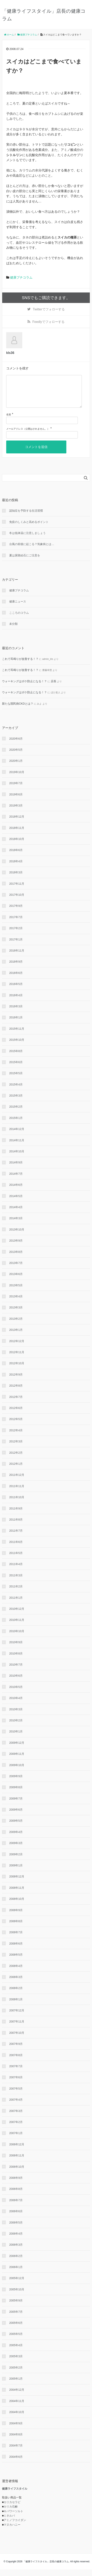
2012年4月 (16, 1436)
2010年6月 (16, 1682)
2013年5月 (16, 1291)
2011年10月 (16, 1503)
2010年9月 (16, 1648)
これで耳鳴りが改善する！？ (20, 665)
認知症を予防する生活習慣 (26, 517)
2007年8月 (16, 2061)
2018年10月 (16, 845)
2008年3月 (16, 1983)
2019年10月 (16, 778)
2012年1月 (16, 1470)
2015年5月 (16, 1079)
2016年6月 (16, 979)
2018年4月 (16, 867)
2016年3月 (16, 1012)
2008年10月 (16, 1905)
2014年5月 (16, 1202)
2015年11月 (16, 1035)
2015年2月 (16, 1113)
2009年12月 (16, 1749)
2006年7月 (16, 2206)
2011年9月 (16, 1515)
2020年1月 (16, 767)
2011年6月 (16, 1548)
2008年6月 (16, 1950)
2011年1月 (16, 1604)
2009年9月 (16, 1782)
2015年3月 (16, 1102)
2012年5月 (16, 1425)
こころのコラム (19, 619)
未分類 (13, 630)
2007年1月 (16, 2139)
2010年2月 (16, 1726)
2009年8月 (16, 1793)
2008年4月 (16, 1972)
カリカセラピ (12, 2508)
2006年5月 (16, 2229)
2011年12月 (16, 1481)
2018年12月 (16, 823)
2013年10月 (16, 1236)
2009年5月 (16, 1827)
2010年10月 (16, 1637)
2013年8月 (16, 1258)
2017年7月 (16, 923)
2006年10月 (16, 2173)
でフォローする (49, 309)
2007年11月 (16, 2028)
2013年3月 (16, 1313)
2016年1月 (16, 1023)
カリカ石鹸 (11, 2513)
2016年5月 (16, 990)
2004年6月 (16, 2463)
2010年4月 (16, 1704)
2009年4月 (16, 1838)
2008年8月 (16, 1927)
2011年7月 (16, 1537)
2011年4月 (16, 1570)
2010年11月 (16, 1626)
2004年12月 (16, 2396)
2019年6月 (16, 800)
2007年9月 (16, 2050)
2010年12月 (16, 1615)
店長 (53, 687)
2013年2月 (16, 1325)
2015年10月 (16, 1046)
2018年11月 (16, 834)
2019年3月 (16, 812)
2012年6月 (16, 1414)
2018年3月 (16, 878)
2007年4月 (16, 2106)
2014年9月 (16, 1168)
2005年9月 (16, 2307)
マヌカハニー (12, 2531)
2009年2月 (16, 1860)
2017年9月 (16, 912)
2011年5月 (16, 1559)
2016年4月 (16, 1001)
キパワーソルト (13, 2517)
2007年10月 (16, 2039)
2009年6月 (16, 1816)
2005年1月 (16, 2385)
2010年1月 (16, 1737)
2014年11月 (16, 1146)
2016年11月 (16, 957)
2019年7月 (16, 789)
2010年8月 (16, 1660)
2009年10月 (16, 1771)
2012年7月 (16, 1403)
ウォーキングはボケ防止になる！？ (24, 687)
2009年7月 (16, 1805)
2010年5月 (16, 1693)
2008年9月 (16, 1916)
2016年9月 (16, 968)
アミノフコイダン (15, 2526)
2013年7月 (16, 1269)
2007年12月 (16, 2016)
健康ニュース (17, 608)
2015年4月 (16, 1091)
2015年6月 (16, 1068)
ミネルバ (9, 2522)
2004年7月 (16, 2452)
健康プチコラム (21, 277)
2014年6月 (16, 1191)
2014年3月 (16, 1224)
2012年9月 (16, 1381)
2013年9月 (16, 1247)
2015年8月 (16, 1057)
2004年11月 (16, 2407)
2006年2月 (16, 2262)
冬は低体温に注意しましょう (27, 539)
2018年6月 (16, 856)
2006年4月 (16, 2240)
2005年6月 (16, 2329)
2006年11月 (16, 2161)
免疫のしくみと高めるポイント (29, 528)
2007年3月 (16, 2117)
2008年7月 (16, 1938)
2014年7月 (16, 1180)
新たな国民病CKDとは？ (17, 710)
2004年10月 (16, 2418)
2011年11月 (16, 1492)
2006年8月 (16, 2195)
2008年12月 (16, 1883)
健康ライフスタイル (14, 2495)
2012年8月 (16, 1392)
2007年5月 (16, 2095)
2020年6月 (16, 745)
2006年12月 (16, 2150)
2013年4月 (16, 1302)
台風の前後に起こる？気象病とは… (31, 550)
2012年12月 (16, 1347)
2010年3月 (16, 1715)
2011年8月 (16, 1526)
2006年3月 (16, 2251)
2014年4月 (16, 1213)
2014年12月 (16, 1135)
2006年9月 (16, 2184)
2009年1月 (16, 1871)
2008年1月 (16, 2005)
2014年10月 (16, 1157)
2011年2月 (16, 1592)
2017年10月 (16, 901)
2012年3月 (16, 1447)
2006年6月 (16, 2217)
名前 (8, 421)
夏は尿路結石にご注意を (24, 561)
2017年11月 (16, 890)
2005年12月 (16, 2284)
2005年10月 (16, 2295)
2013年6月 (16, 1280)
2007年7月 (16, 2072)
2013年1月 (16, 1336)
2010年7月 (16, 1671)
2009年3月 (16, 1849)
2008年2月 (16, 1994)
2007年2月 (16, 2128)
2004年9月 (16, 2429)
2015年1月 (16, 1124)
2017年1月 (16, 945)
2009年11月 (16, 1760)
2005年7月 (16, 2318)
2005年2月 (16, 2374)
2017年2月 (16, 934)
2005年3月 (16, 2362)
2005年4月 (16, 2351)
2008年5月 (16, 1961)
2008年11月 (16, 1894)
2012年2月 (16, 1459)
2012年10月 (16, 1369)
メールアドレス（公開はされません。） (28, 435)
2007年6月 (16, 2083)
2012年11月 (16, 1358)
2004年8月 (16, 2440)
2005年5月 (16, 2340)
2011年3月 (16, 1581)
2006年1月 (16, 2273)
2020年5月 (16, 756)
